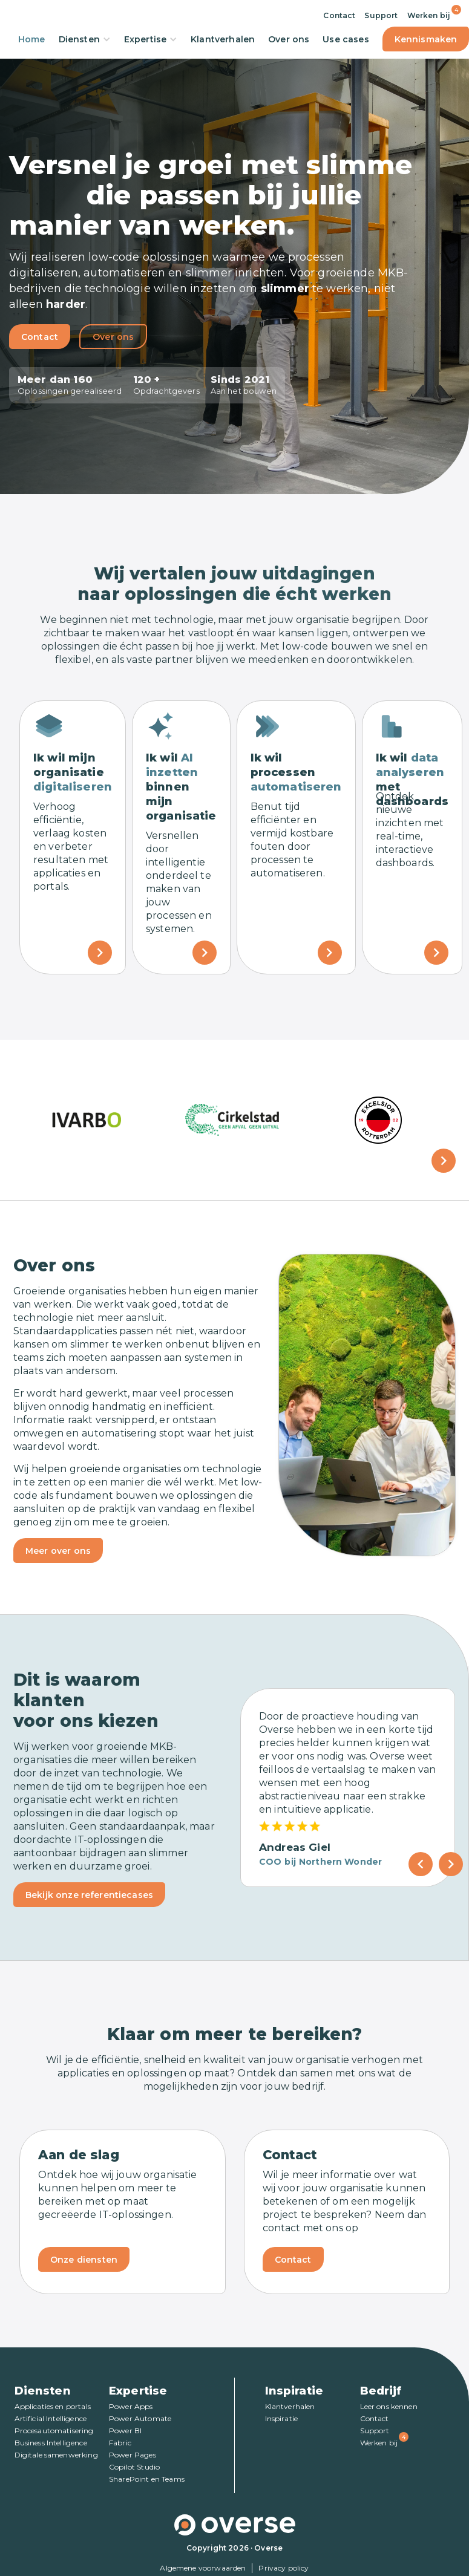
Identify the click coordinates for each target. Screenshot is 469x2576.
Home (31, 39)
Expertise (150, 39)
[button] (443, 1161)
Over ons (288, 39)
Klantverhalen (223, 39)
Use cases (346, 39)
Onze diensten (83, 2259)
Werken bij (429, 15)
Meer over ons (58, 1550)
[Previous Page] (420, 1864)
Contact (339, 15)
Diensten (85, 39)
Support (381, 15)
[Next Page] (451, 1864)
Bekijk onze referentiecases (89, 1895)
